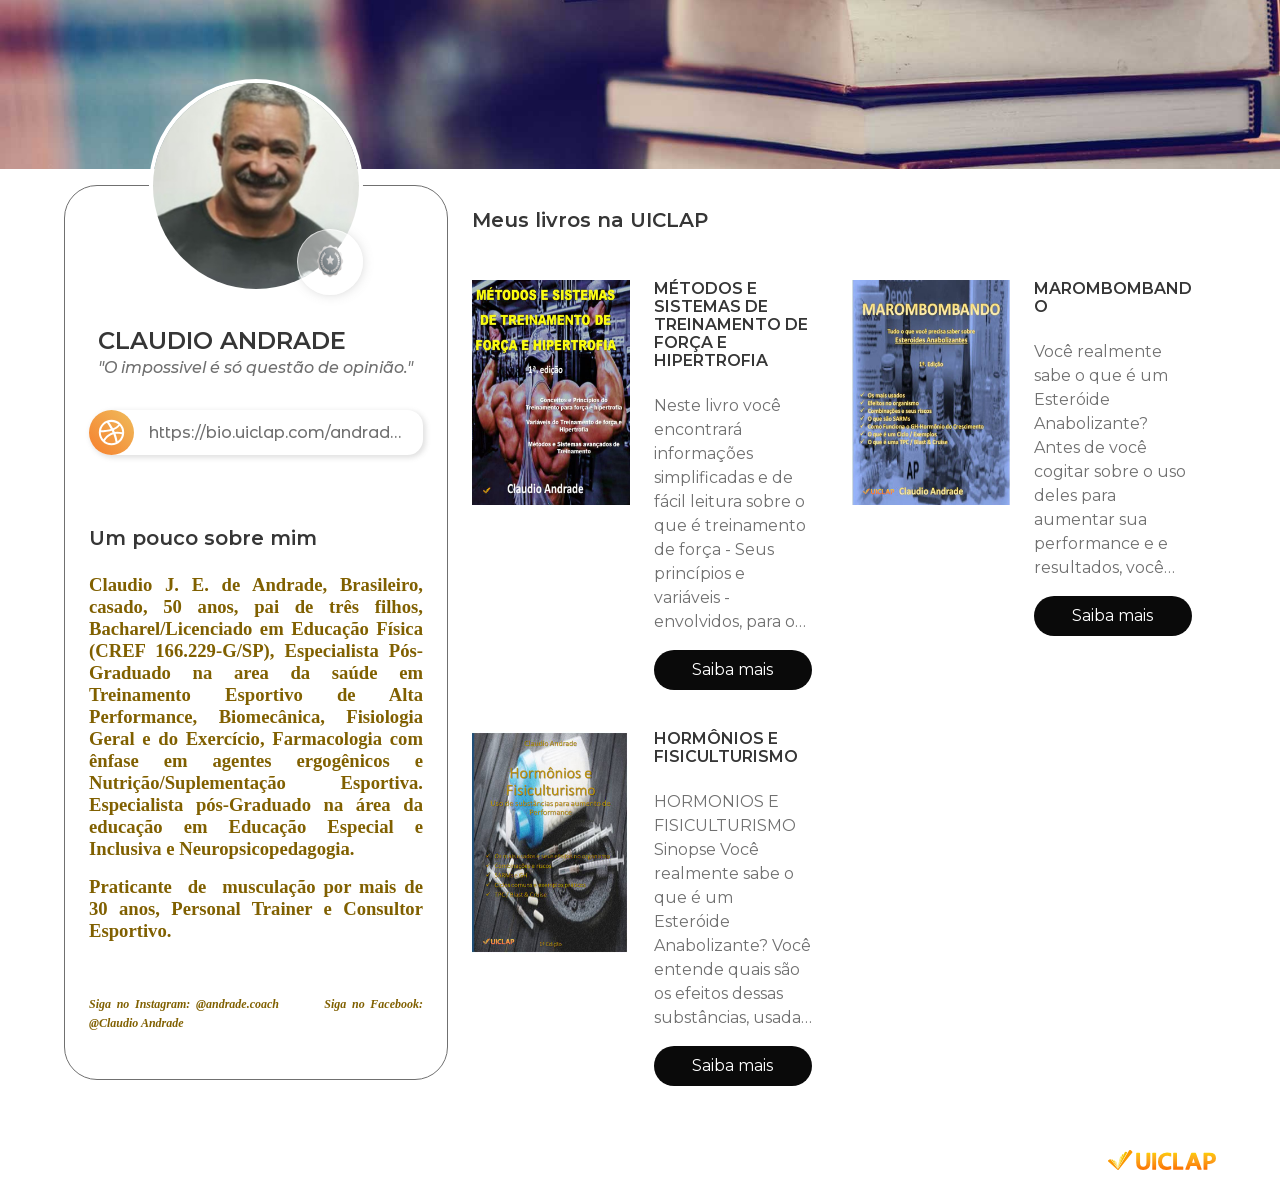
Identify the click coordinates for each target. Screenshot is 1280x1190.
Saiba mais (732, 669)
